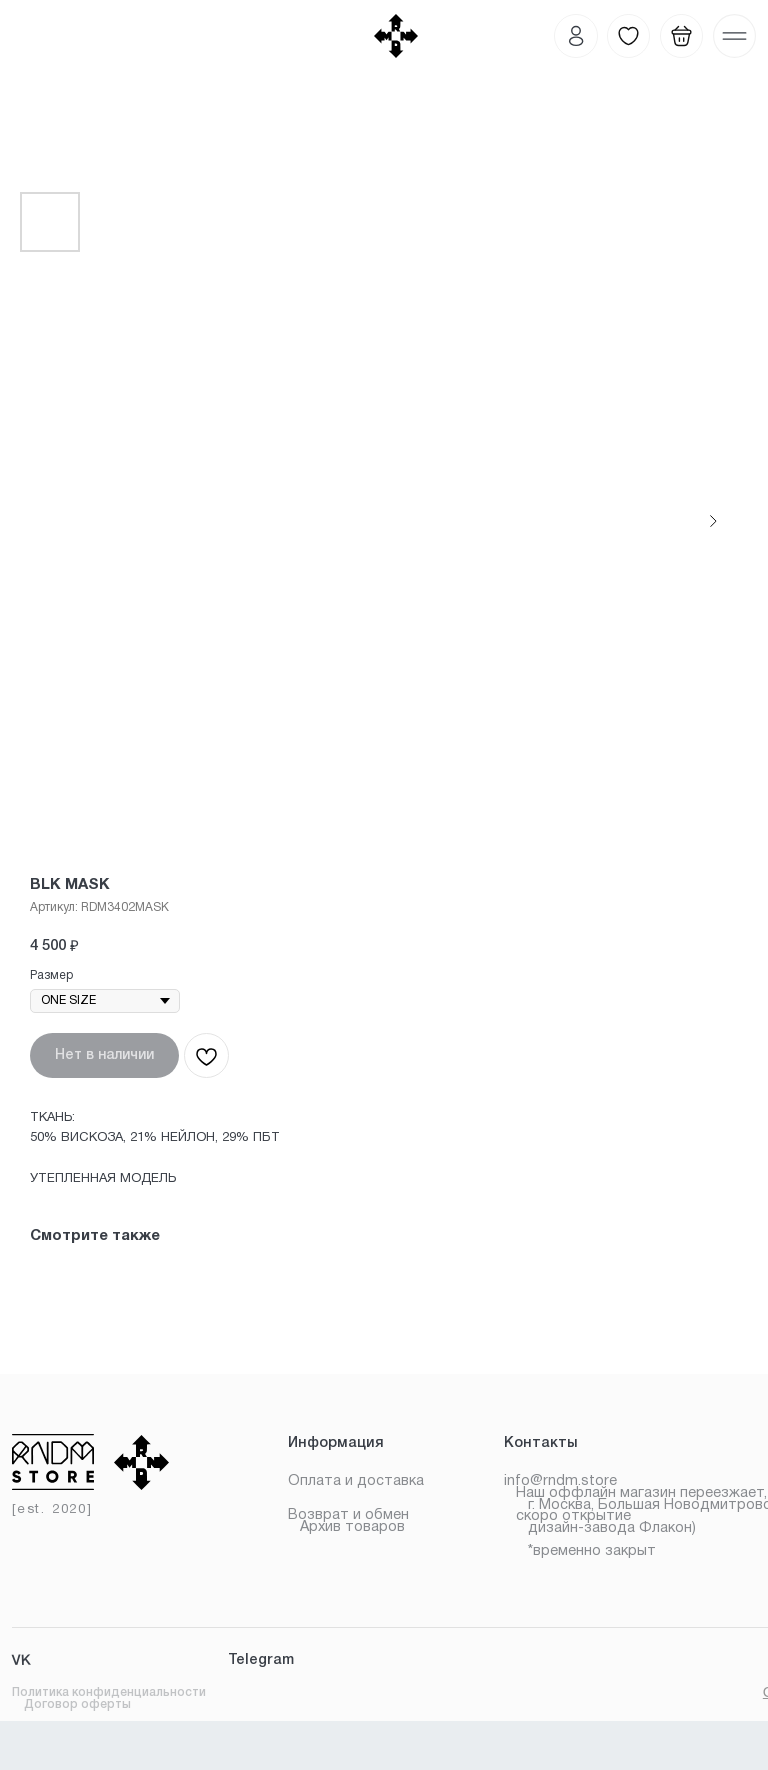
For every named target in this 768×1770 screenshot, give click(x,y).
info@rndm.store (560, 1481)
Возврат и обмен (348, 1515)
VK (21, 1661)
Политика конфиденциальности (109, 1692)
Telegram (261, 1660)
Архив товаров (352, 1527)
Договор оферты (77, 1704)
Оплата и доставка (356, 1481)
